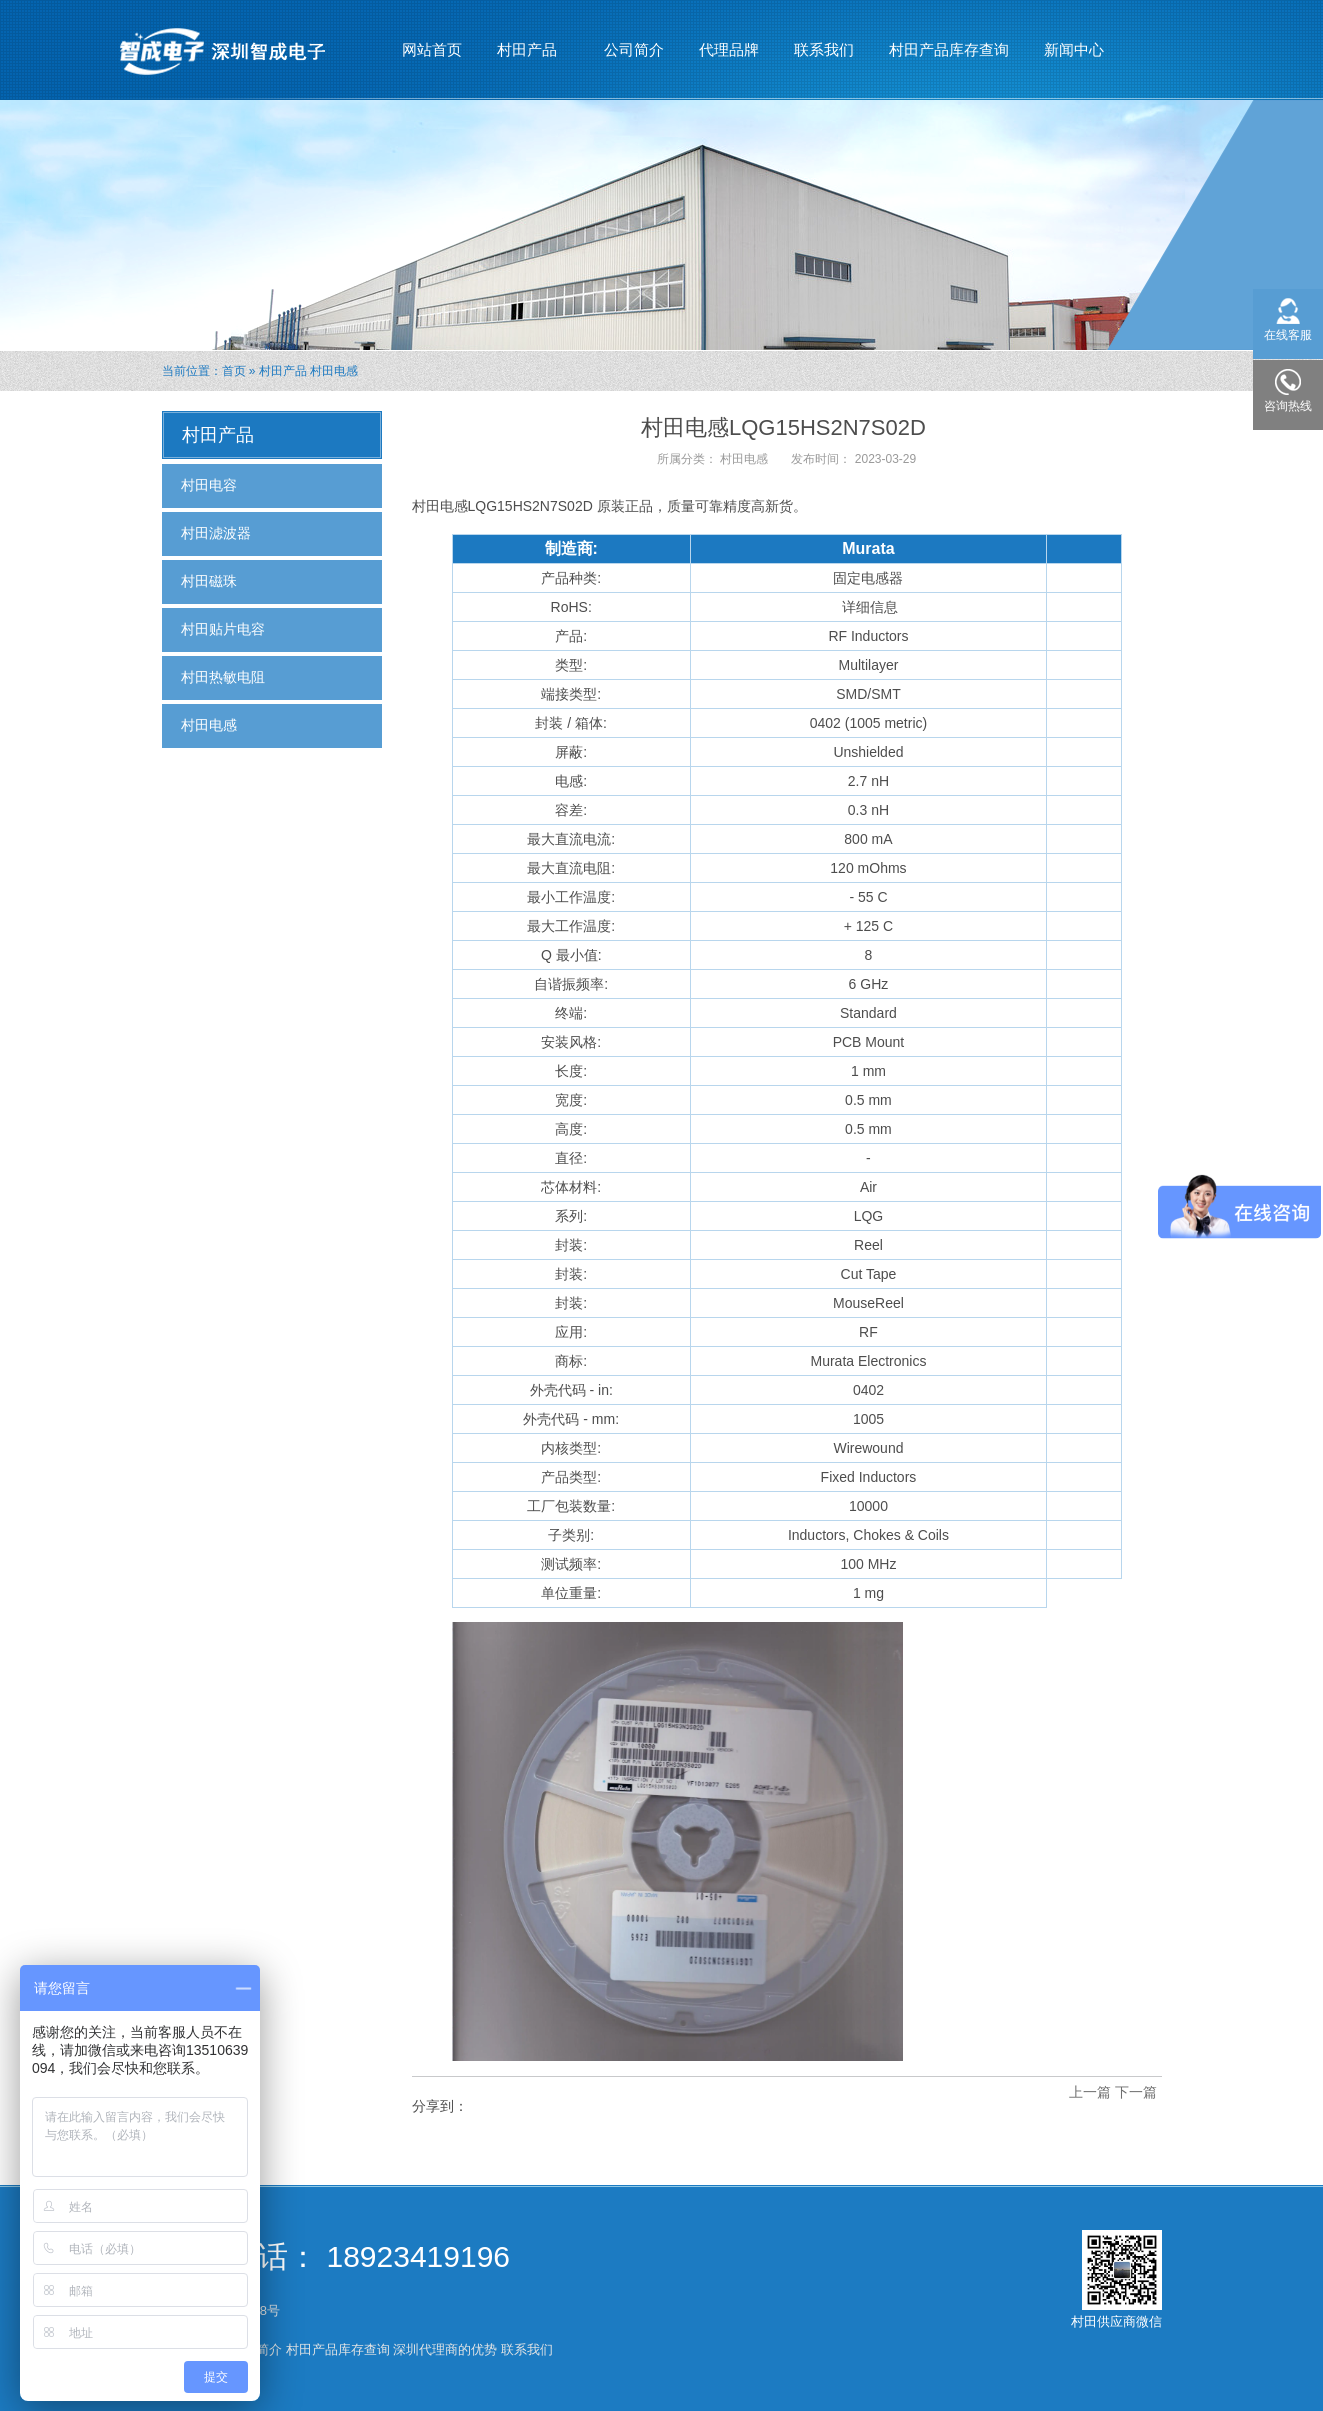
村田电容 (209, 485)
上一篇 (1090, 2092)
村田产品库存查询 (949, 49)
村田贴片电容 (223, 629)
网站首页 (432, 49)
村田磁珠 (209, 581)
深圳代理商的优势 (445, 2349)
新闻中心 (1074, 41)
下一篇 (1136, 2092)
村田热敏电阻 (223, 677)
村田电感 (334, 371)
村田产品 (527, 41)
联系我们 (824, 49)
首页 (234, 371)
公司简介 (634, 49)
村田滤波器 (216, 533)
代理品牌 (729, 49)
